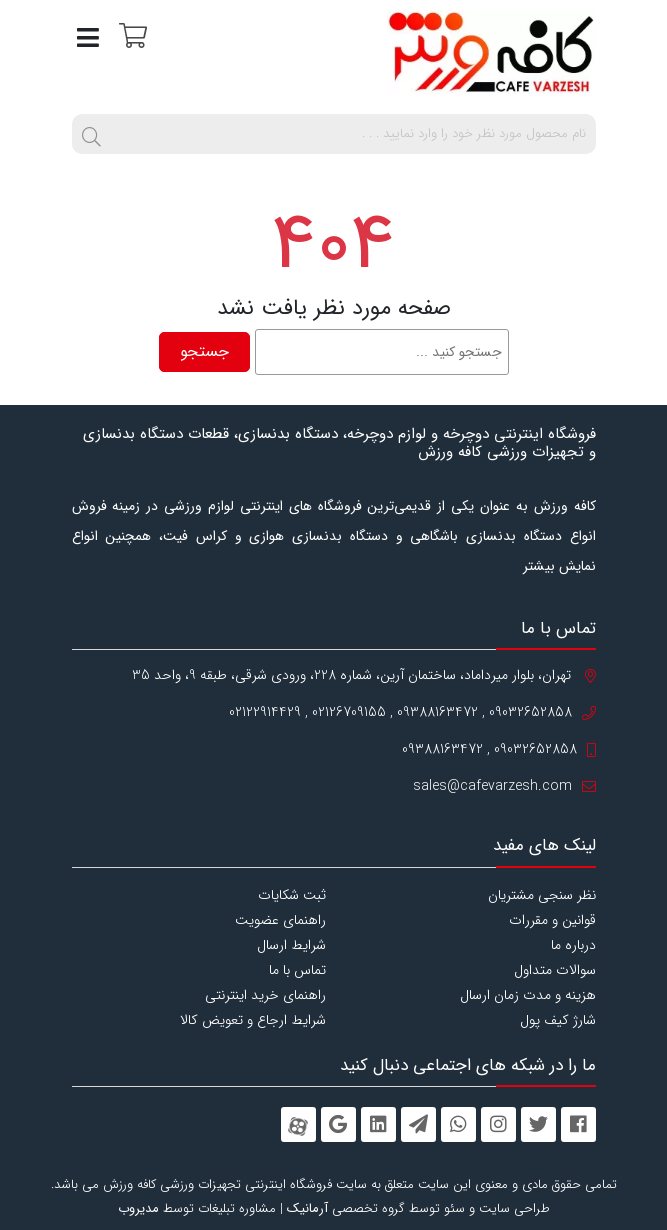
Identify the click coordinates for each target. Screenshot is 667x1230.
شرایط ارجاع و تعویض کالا (253, 1020)
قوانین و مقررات (552, 920)
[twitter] (538, 1124)
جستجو (204, 351)
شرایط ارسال (291, 945)
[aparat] (298, 1124)
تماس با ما (297, 970)
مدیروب (138, 1208)
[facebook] (578, 1124)
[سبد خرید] (130, 34)
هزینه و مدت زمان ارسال (528, 995)
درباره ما (573, 945)
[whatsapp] (458, 1124)
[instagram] (498, 1124)
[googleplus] (338, 1124)
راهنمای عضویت (280, 920)
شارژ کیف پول (558, 1020)
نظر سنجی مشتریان (542, 895)
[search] (92, 134)
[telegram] (418, 1124)
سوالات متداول (555, 970)
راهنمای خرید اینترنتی (265, 995)
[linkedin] (378, 1124)
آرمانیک (307, 1208)
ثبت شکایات (292, 895)
